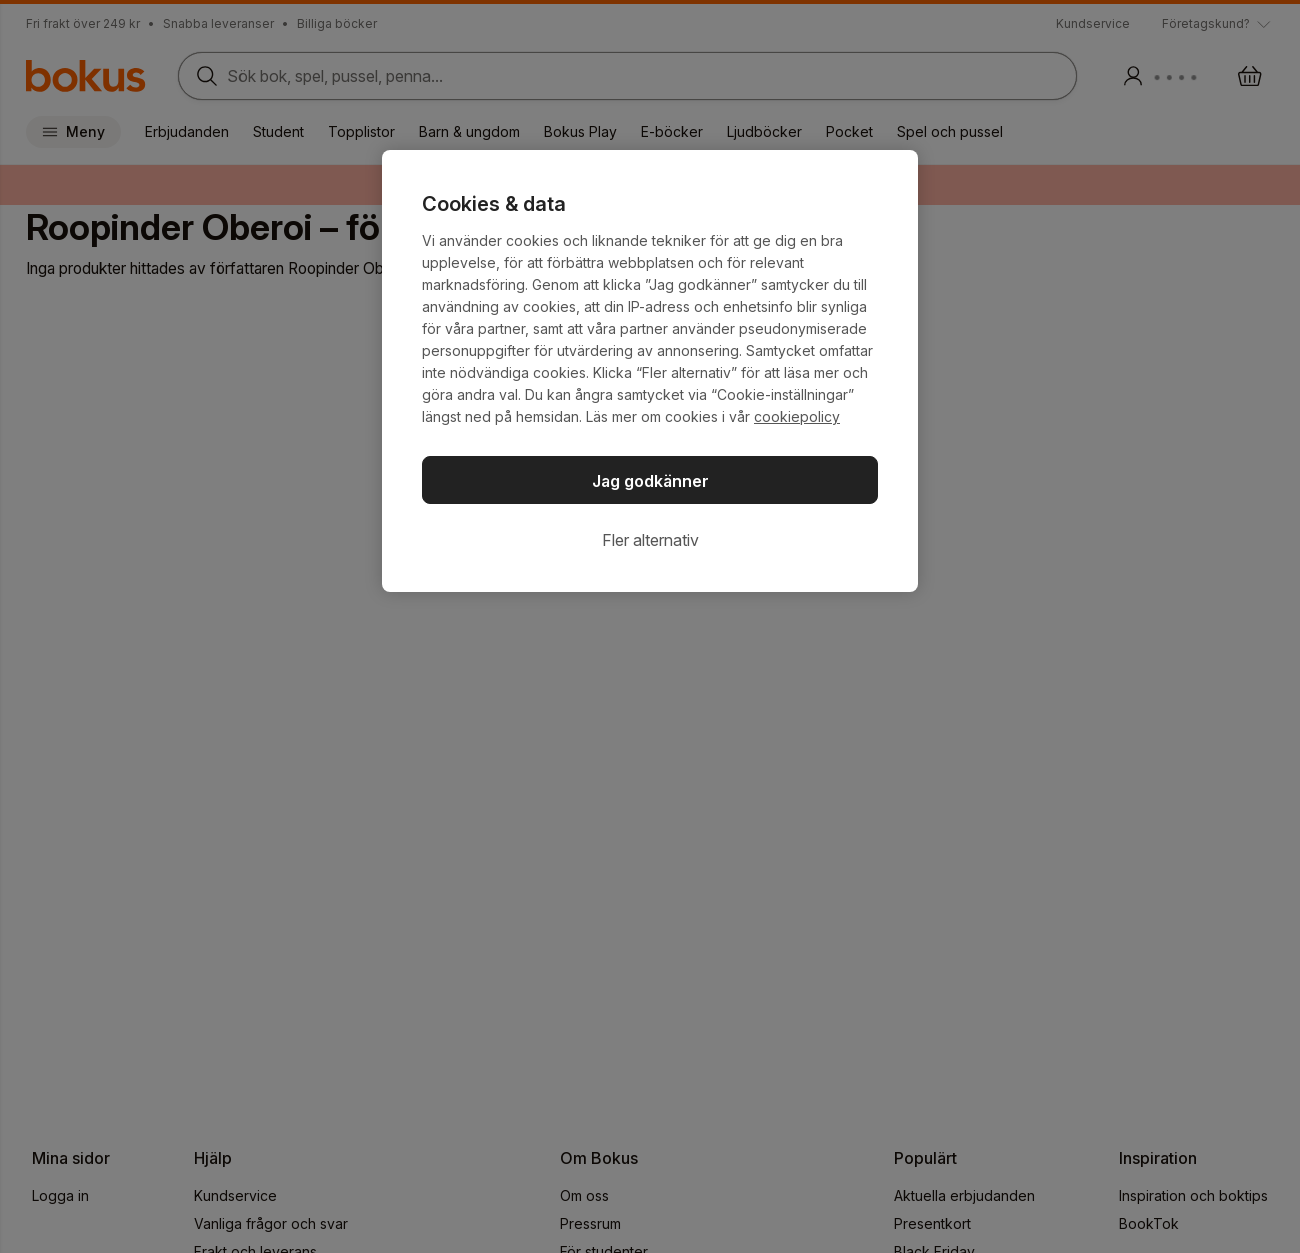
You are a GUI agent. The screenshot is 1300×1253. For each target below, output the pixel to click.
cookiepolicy (797, 416)
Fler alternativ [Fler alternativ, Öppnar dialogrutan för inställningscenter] (650, 540)
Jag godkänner (650, 481)
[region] (650, 371)
